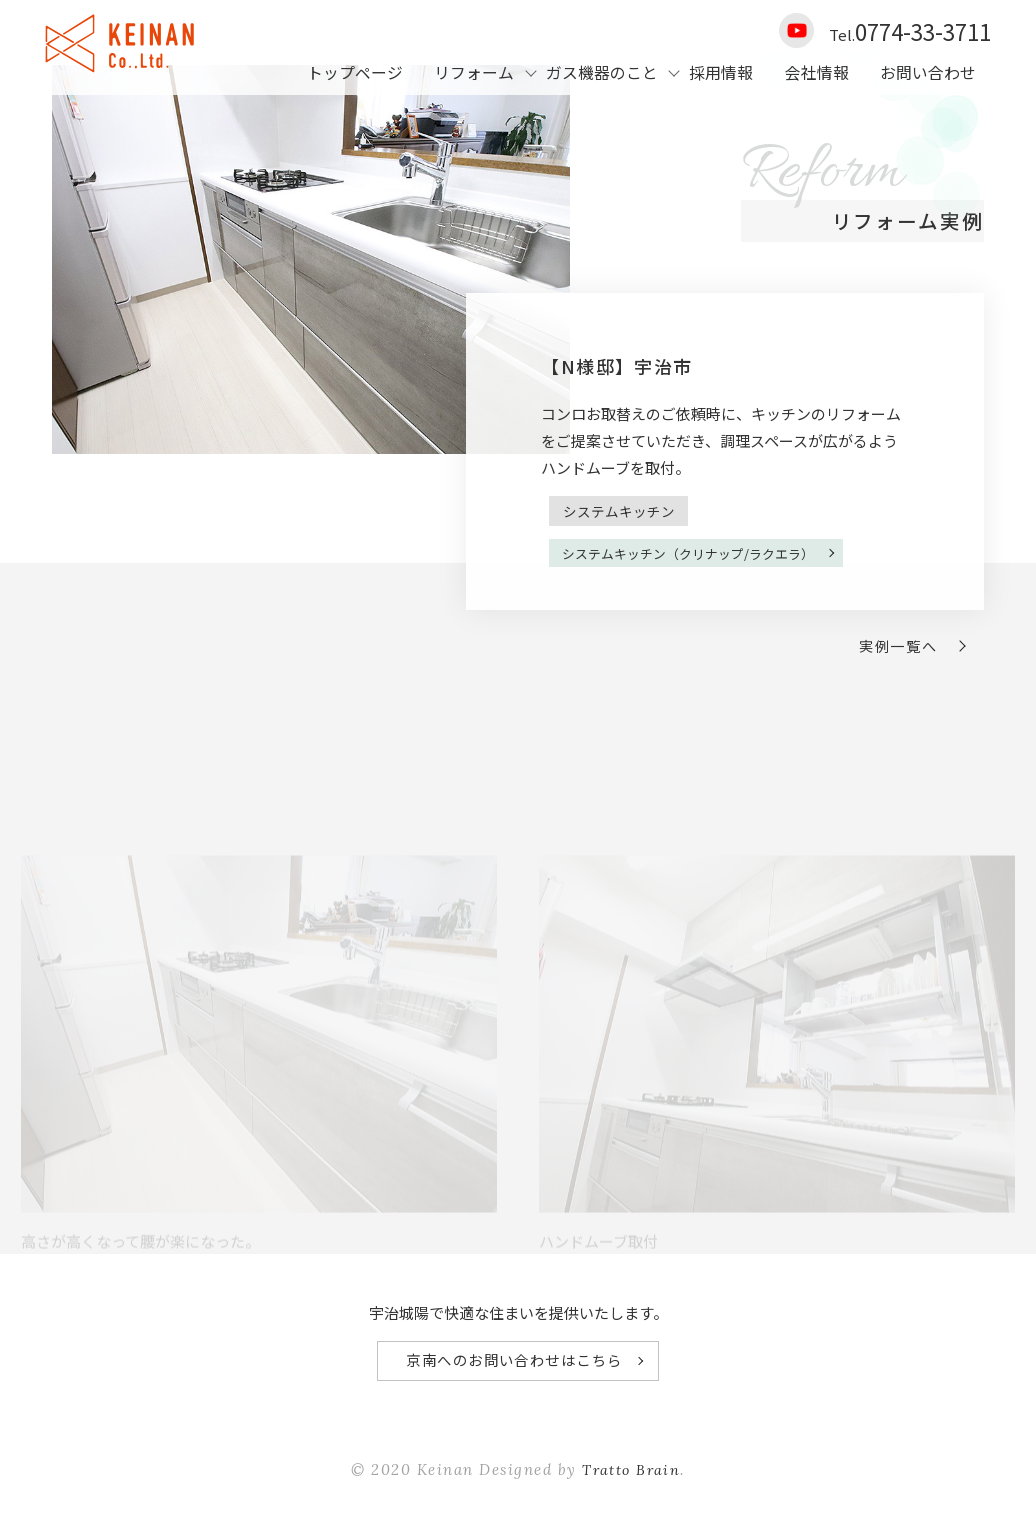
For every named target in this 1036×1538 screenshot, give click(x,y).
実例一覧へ (893, 650)
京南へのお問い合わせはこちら (513, 1368)
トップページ (355, 72)
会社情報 (817, 72)
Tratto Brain (631, 1479)
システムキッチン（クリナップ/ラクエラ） (698, 611)
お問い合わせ (928, 72)
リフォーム (474, 72)
